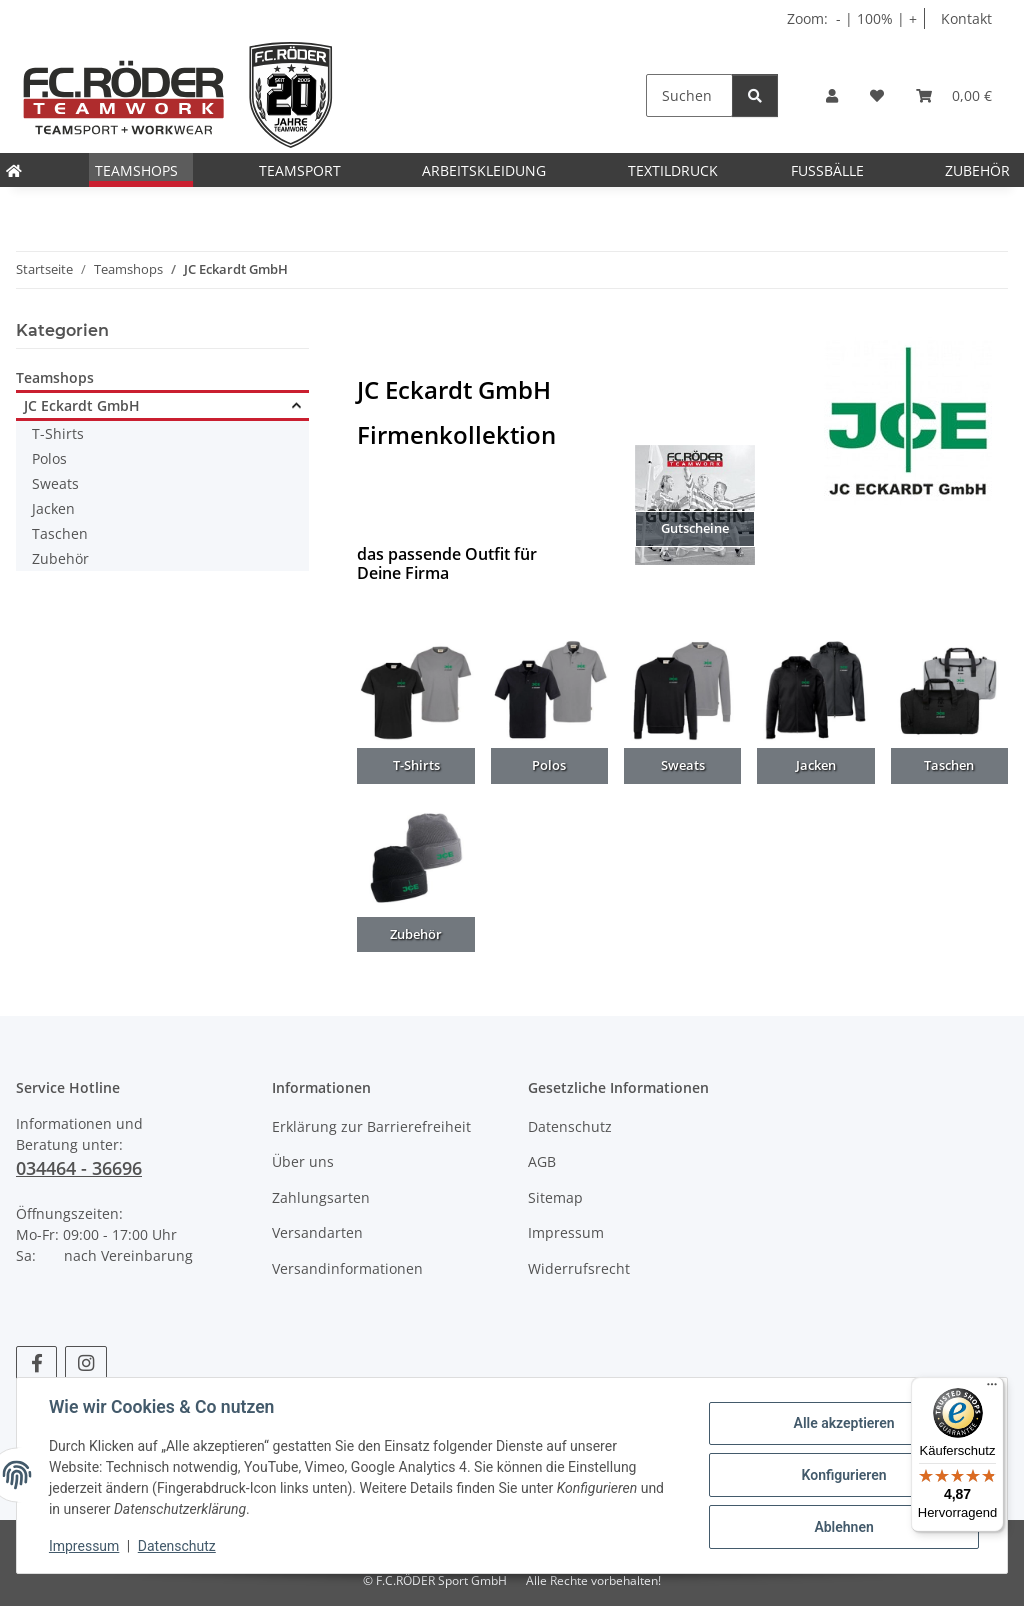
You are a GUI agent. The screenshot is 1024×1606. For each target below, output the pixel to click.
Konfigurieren (843, 1475)
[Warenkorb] (954, 95)
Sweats (55, 483)
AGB (542, 1161)
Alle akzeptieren (843, 1423)
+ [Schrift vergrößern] (913, 18)
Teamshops (55, 377)
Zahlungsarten (321, 1197)
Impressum (84, 1546)
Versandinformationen (347, 1268)
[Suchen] (689, 95)
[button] (832, 95)
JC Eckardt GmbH (82, 405)
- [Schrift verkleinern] (840, 18)
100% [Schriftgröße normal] (875, 18)
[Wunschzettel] (877, 95)
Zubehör (60, 558)
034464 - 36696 (79, 1168)
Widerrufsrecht (579, 1268)
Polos (49, 458)
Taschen (60, 533)
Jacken (53, 508)
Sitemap (555, 1197)
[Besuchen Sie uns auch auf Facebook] (36, 1363)
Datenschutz (177, 1546)
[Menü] (992, 1389)
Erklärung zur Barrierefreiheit (371, 1126)
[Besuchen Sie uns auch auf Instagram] (85, 1363)
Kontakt (966, 18)
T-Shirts (58, 433)
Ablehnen (843, 1527)
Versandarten (317, 1232)
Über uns (303, 1161)
